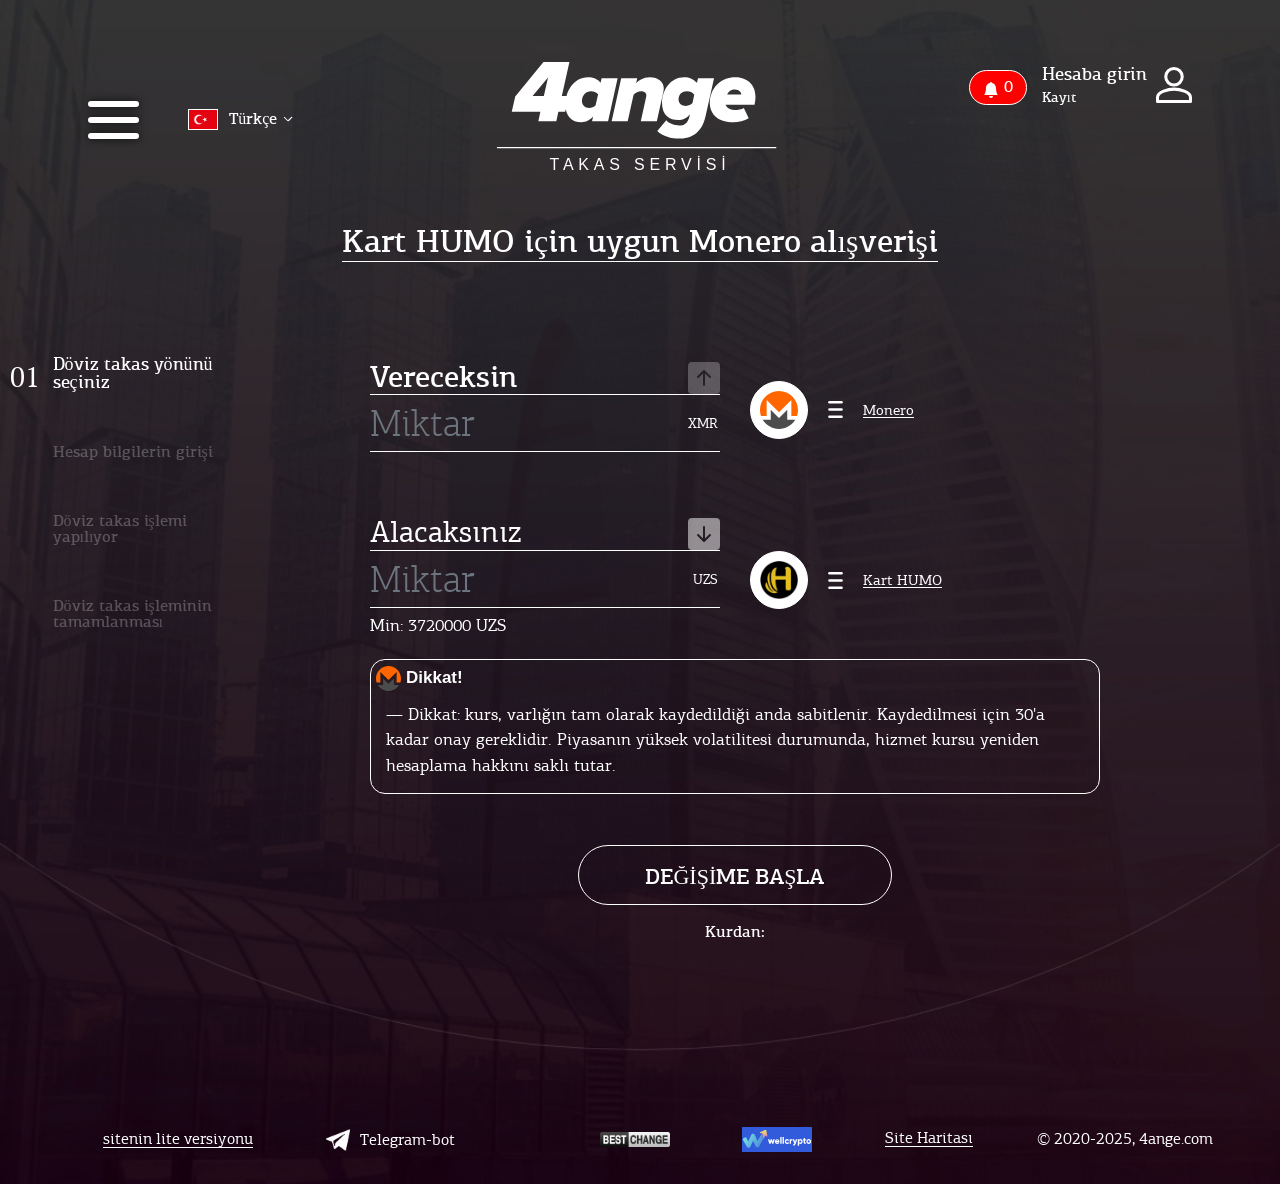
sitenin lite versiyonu (178, 1139)
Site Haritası (929, 1138)
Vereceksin (545, 378)
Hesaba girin (1094, 74)
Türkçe (240, 119)
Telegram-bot (390, 1140)
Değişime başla (734, 876)
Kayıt (1059, 98)
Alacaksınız (545, 534)
